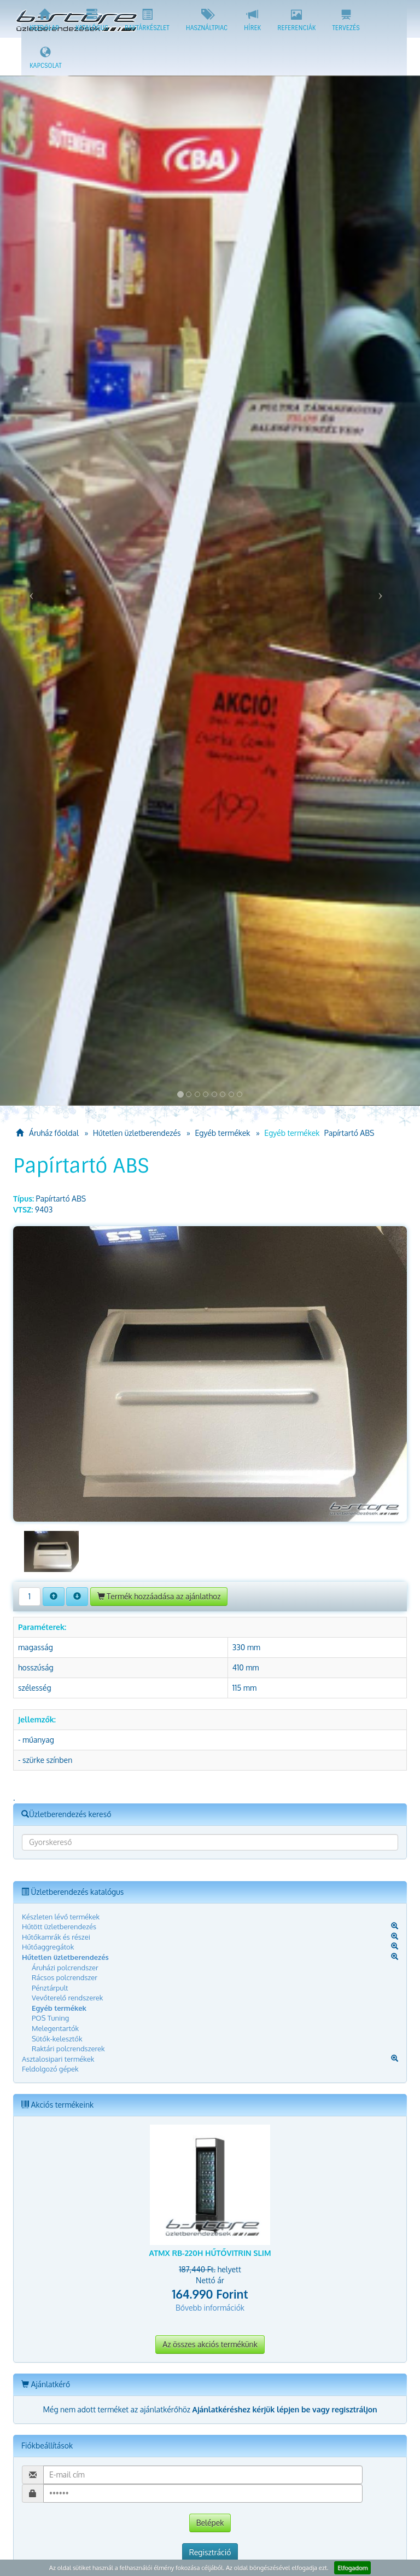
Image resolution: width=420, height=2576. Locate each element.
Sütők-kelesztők (57, 2038)
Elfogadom (352, 2567)
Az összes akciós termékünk (210, 2344)
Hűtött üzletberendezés (59, 1926)
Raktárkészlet (147, 20)
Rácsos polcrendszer (64, 1977)
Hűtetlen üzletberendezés (137, 1133)
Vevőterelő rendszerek (67, 1997)
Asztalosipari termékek (58, 2059)
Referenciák (296, 20)
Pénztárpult (50, 1987)
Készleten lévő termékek (61, 1916)
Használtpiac (207, 20)
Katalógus (91, 20)
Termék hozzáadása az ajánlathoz (159, 1596)
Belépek (210, 2522)
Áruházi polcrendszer (65, 1967)
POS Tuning (50, 2018)
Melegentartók (55, 2028)
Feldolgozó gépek (50, 2068)
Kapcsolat (46, 58)
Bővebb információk (210, 2307)
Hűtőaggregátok (48, 1946)
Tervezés (345, 20)
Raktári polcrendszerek (68, 2048)
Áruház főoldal (47, 1133)
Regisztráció (210, 2552)
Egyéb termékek (222, 1133)
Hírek (252, 20)
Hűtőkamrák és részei (56, 1937)
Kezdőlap (44, 20)
